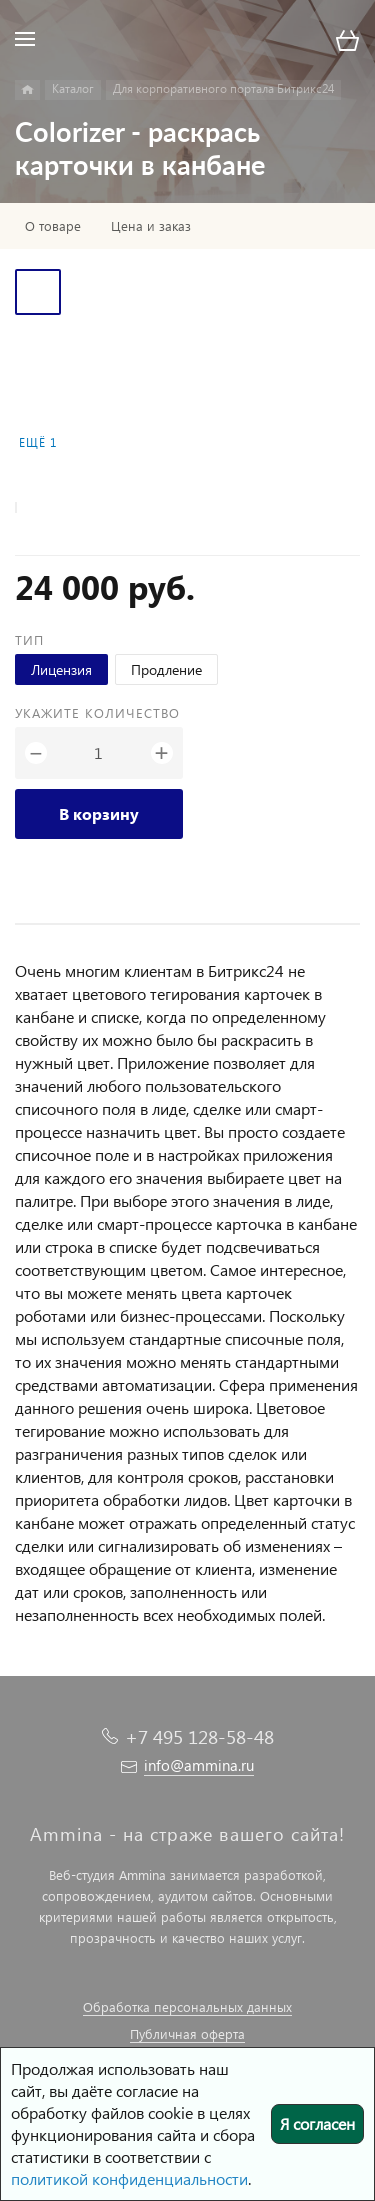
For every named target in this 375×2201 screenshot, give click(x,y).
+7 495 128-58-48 (199, 1736)
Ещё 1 (38, 442)
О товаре (53, 226)
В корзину (99, 813)
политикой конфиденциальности (129, 2178)
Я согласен (317, 2123)
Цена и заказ (151, 226)
